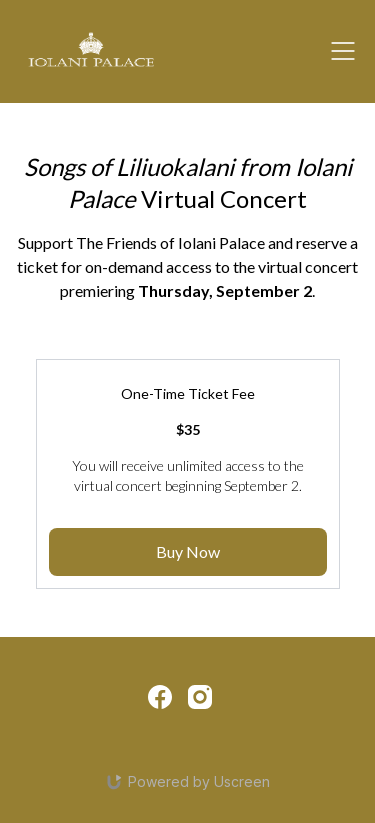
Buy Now (188, 551)
